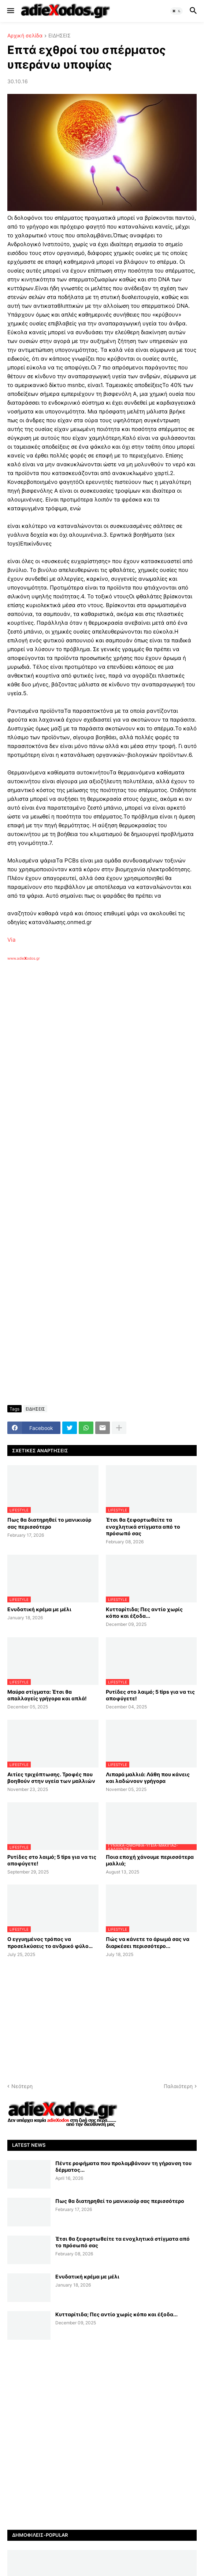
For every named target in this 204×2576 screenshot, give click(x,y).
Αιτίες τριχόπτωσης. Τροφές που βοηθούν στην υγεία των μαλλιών (51, 1777)
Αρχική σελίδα (24, 36)
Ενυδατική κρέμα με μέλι (39, 1609)
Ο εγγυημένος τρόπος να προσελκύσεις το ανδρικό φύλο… (50, 1942)
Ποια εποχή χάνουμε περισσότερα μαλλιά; (150, 1860)
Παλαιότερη (178, 2086)
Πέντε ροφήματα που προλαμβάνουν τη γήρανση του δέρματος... (123, 2166)
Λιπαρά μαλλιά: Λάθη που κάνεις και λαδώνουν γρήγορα (148, 1777)
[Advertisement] (105, 1041)
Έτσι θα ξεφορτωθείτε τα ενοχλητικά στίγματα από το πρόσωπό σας (143, 1526)
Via (11, 939)
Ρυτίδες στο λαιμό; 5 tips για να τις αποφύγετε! (150, 1695)
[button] (10, 11)
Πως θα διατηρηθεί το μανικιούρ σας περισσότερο (49, 1523)
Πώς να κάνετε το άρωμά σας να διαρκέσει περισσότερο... (147, 1942)
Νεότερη (22, 2086)
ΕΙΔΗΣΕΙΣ (59, 36)
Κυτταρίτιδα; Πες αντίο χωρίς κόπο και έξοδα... (144, 1612)
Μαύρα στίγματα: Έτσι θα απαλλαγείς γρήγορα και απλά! (47, 1695)
